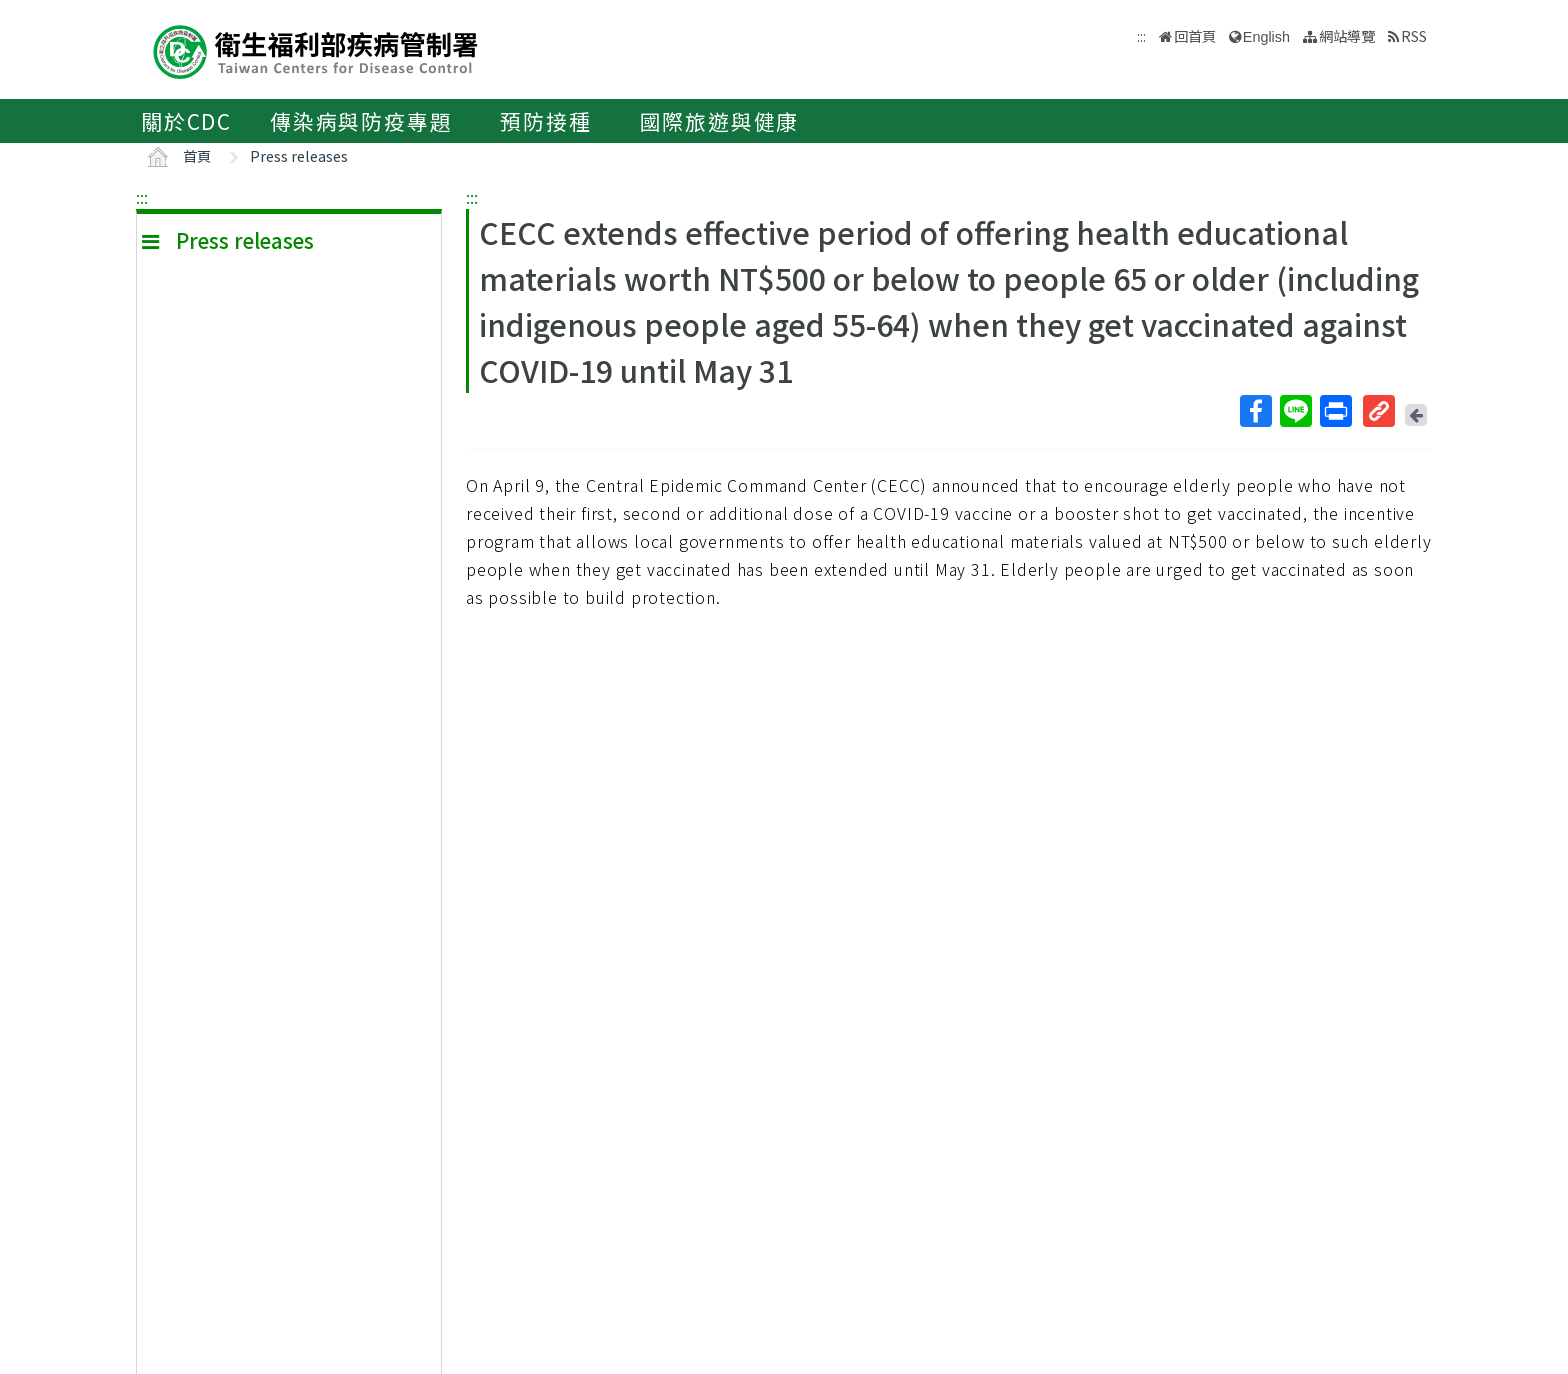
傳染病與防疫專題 (361, 121)
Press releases (299, 155)
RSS (1414, 35)
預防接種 (545, 121)
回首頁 (1195, 35)
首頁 (197, 155)
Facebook (1255, 411)
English (1266, 37)
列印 (1335, 411)
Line (1295, 411)
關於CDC (186, 121)
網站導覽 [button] (1347, 35)
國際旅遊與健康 (720, 121)
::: (142, 197)
